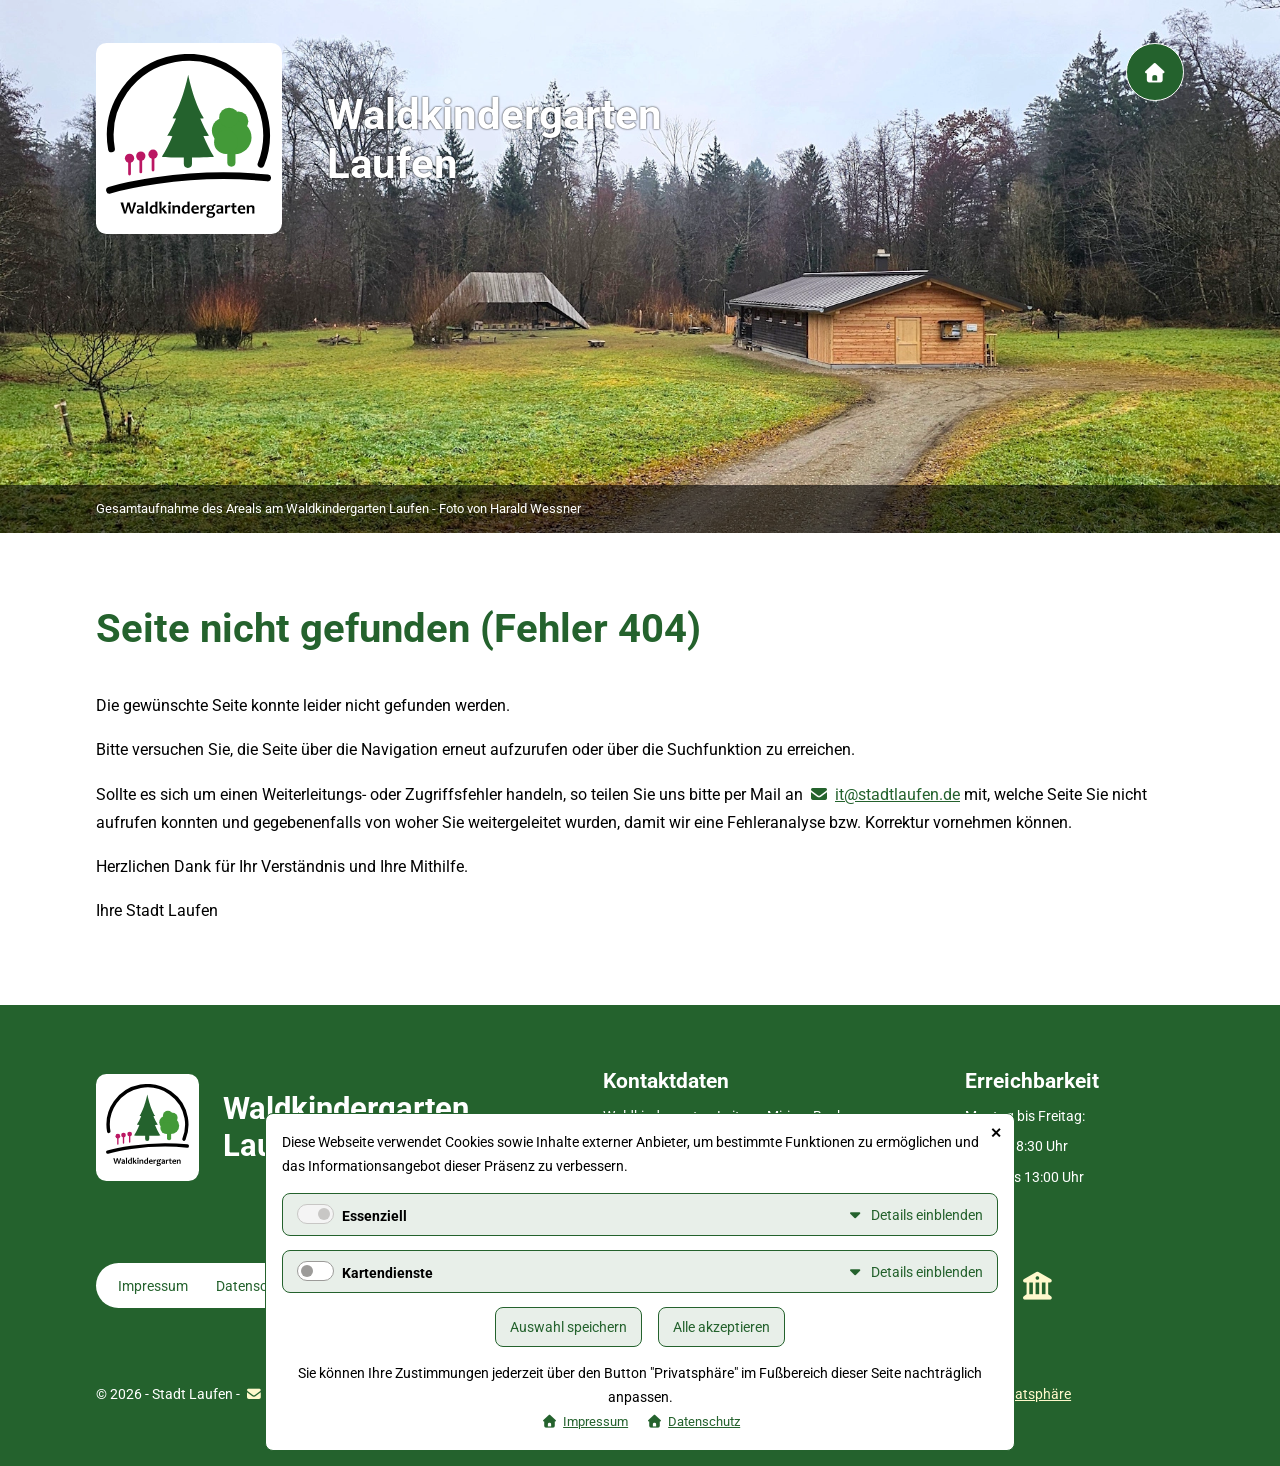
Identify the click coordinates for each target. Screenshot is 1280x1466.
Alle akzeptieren (721, 1327)
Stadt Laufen (1037, 1286)
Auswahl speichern (568, 1327)
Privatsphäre (1031, 1394)
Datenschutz (255, 1286)
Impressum (153, 1286)
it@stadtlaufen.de (897, 794)
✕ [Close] (996, 1133)
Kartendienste (387, 1273)
